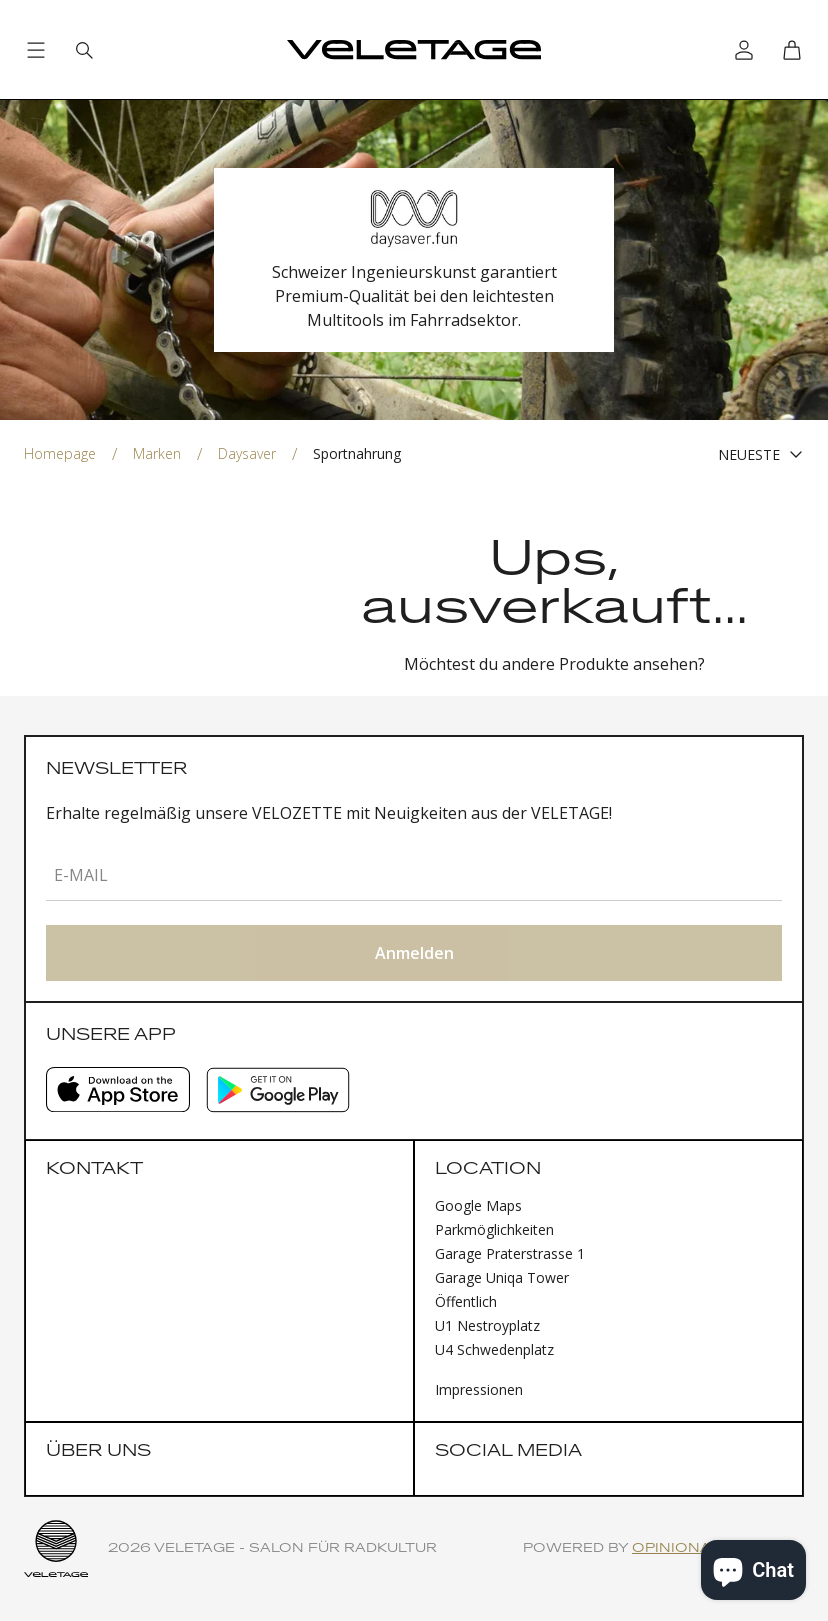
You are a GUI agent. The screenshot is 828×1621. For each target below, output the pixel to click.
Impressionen (479, 1389)
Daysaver (247, 453)
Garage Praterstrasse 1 (510, 1253)
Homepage (60, 453)
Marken (157, 453)
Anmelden (414, 953)
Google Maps (478, 1205)
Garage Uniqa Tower (502, 1277)
